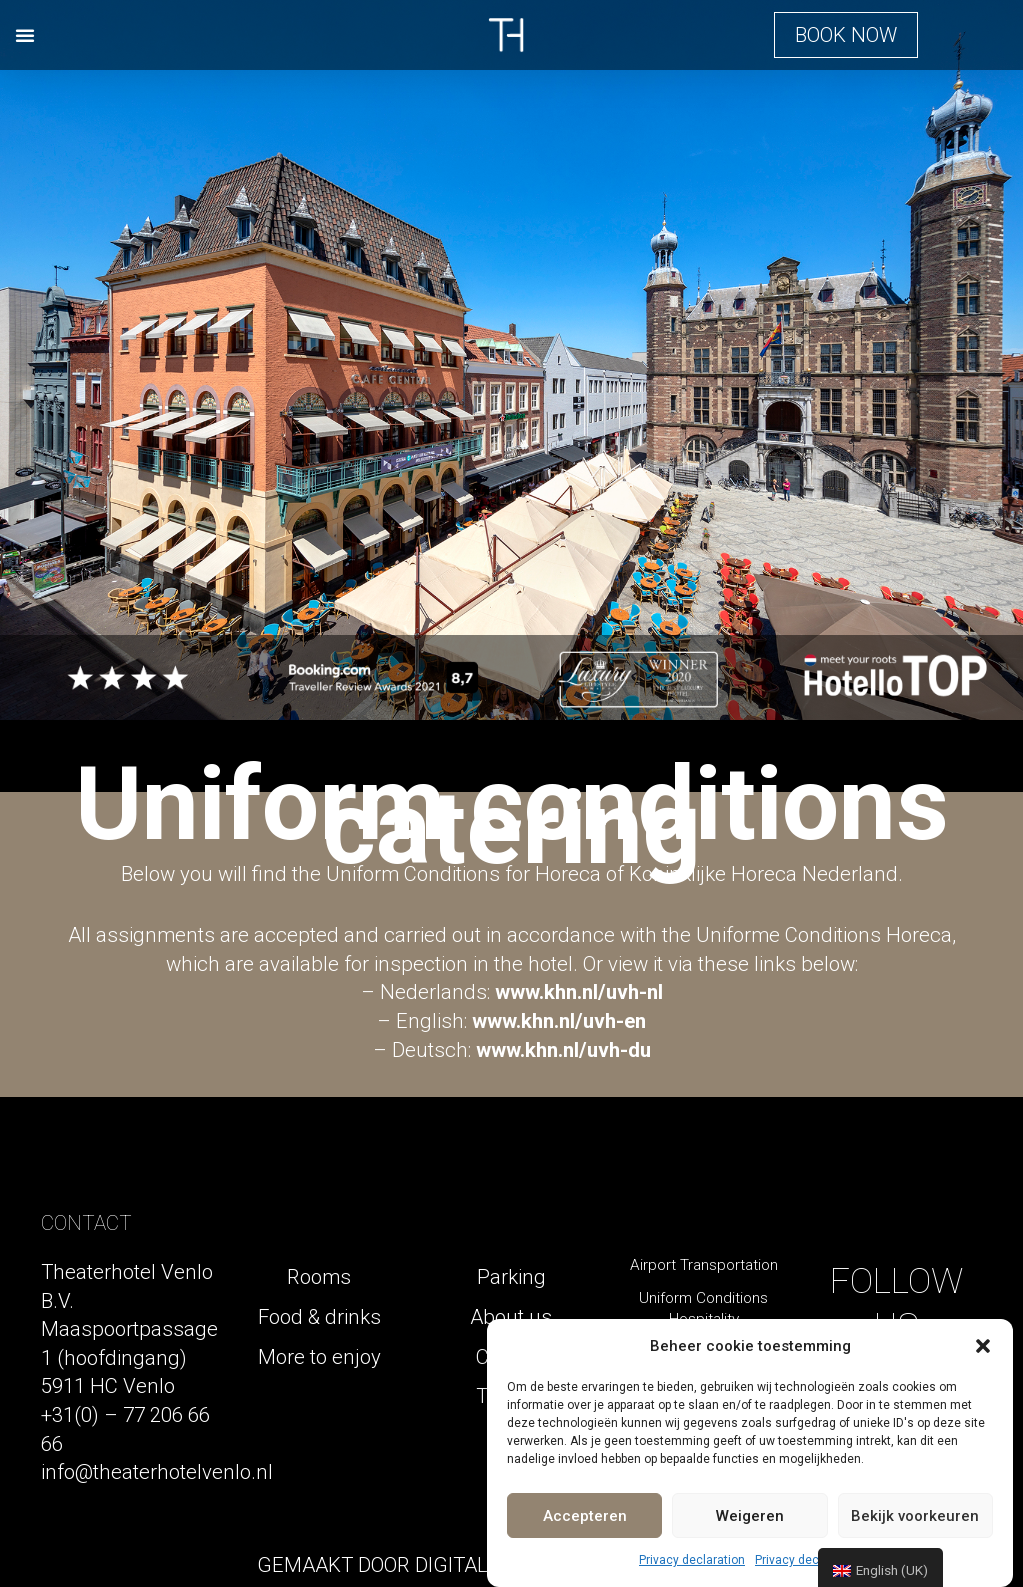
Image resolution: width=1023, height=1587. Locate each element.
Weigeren (750, 1516)
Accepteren (585, 1516)
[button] (983, 1346)
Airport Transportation (704, 1265)
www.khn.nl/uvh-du (563, 1050)
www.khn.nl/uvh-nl (579, 992)
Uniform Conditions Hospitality (703, 1308)
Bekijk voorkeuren (915, 1516)
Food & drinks (319, 1317)
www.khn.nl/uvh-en (559, 1021)
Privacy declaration (692, 1560)
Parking (511, 1277)
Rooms (319, 1277)
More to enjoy (319, 1357)
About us (511, 1317)
